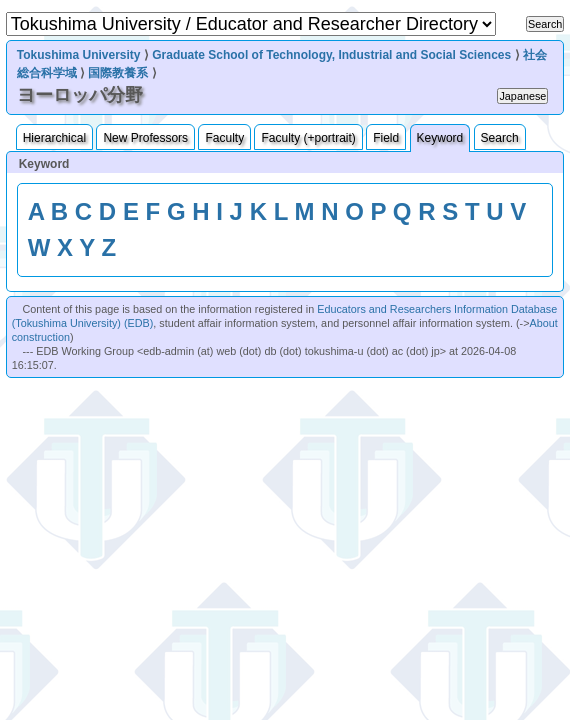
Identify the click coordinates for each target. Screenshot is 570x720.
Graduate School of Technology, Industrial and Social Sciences (331, 55)
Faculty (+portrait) (308, 138)
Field (386, 138)
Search (500, 138)
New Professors (145, 138)
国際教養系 (118, 73)
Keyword (440, 138)
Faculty (224, 138)
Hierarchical (54, 138)
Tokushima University (79, 55)
